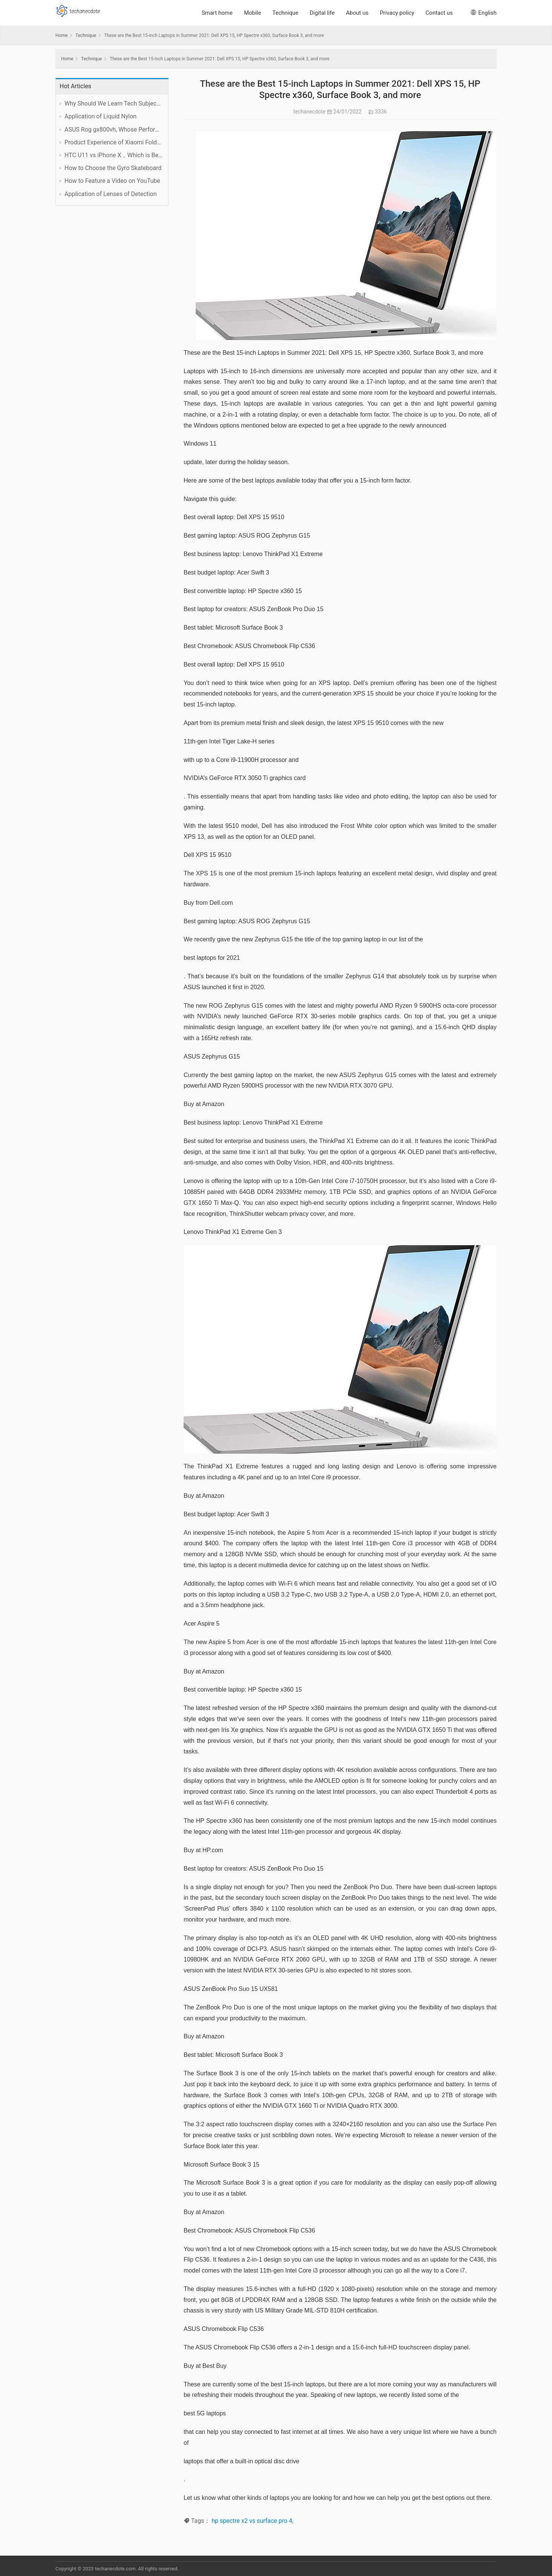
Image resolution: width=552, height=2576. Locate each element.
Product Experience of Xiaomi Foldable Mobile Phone (113, 142)
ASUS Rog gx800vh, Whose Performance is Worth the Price (113, 129)
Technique (285, 12)
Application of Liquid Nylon (100, 116)
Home (61, 35)
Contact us (439, 12)
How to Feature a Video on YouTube (112, 180)
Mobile (252, 12)
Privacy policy (397, 12)
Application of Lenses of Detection (110, 194)
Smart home (217, 12)
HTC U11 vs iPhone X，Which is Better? (113, 155)
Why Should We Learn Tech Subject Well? (113, 103)
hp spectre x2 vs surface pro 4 (252, 2520)
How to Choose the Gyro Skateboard (112, 168)
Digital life (322, 12)
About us (357, 12)
